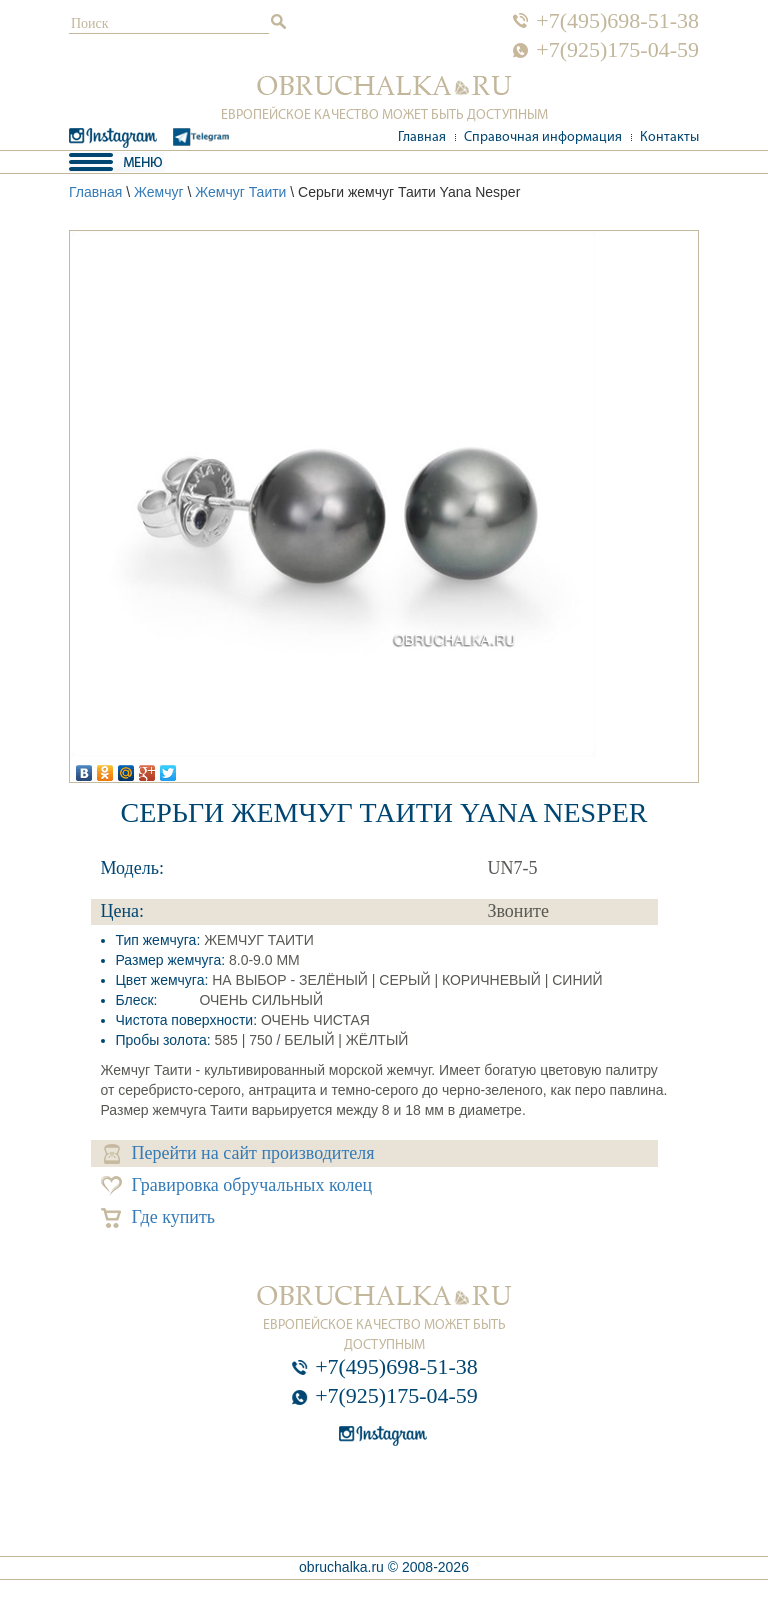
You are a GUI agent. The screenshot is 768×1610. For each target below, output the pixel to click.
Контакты (669, 137)
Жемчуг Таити (240, 192)
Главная (422, 137)
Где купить (158, 1217)
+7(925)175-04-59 (617, 50)
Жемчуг (159, 192)
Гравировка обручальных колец (237, 1185)
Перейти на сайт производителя (239, 1153)
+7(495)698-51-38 (617, 21)
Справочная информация (543, 137)
